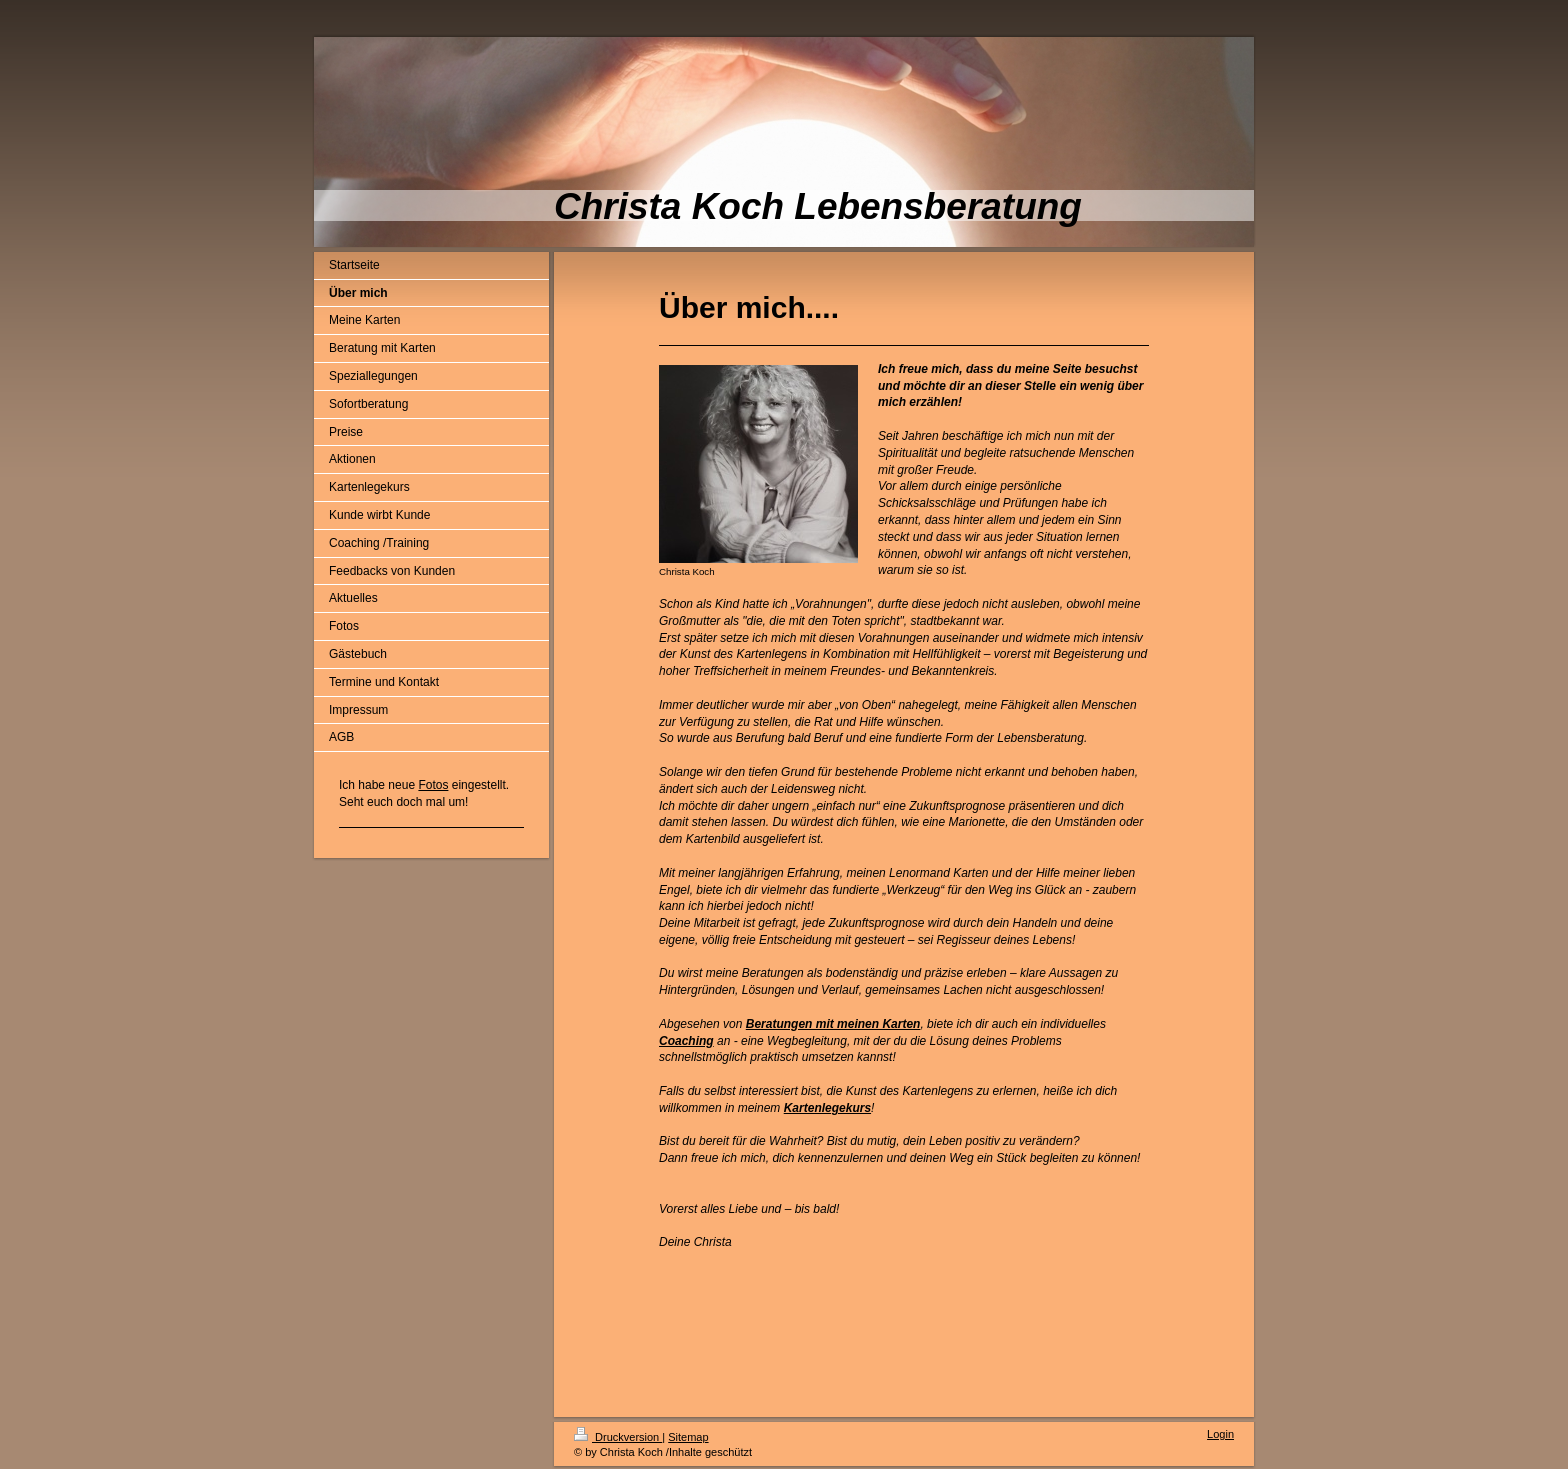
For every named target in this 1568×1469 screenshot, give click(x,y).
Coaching (686, 1041)
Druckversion (618, 1437)
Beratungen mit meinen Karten (833, 1024)
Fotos (433, 785)
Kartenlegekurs (827, 1108)
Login (1220, 1434)
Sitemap (688, 1437)
